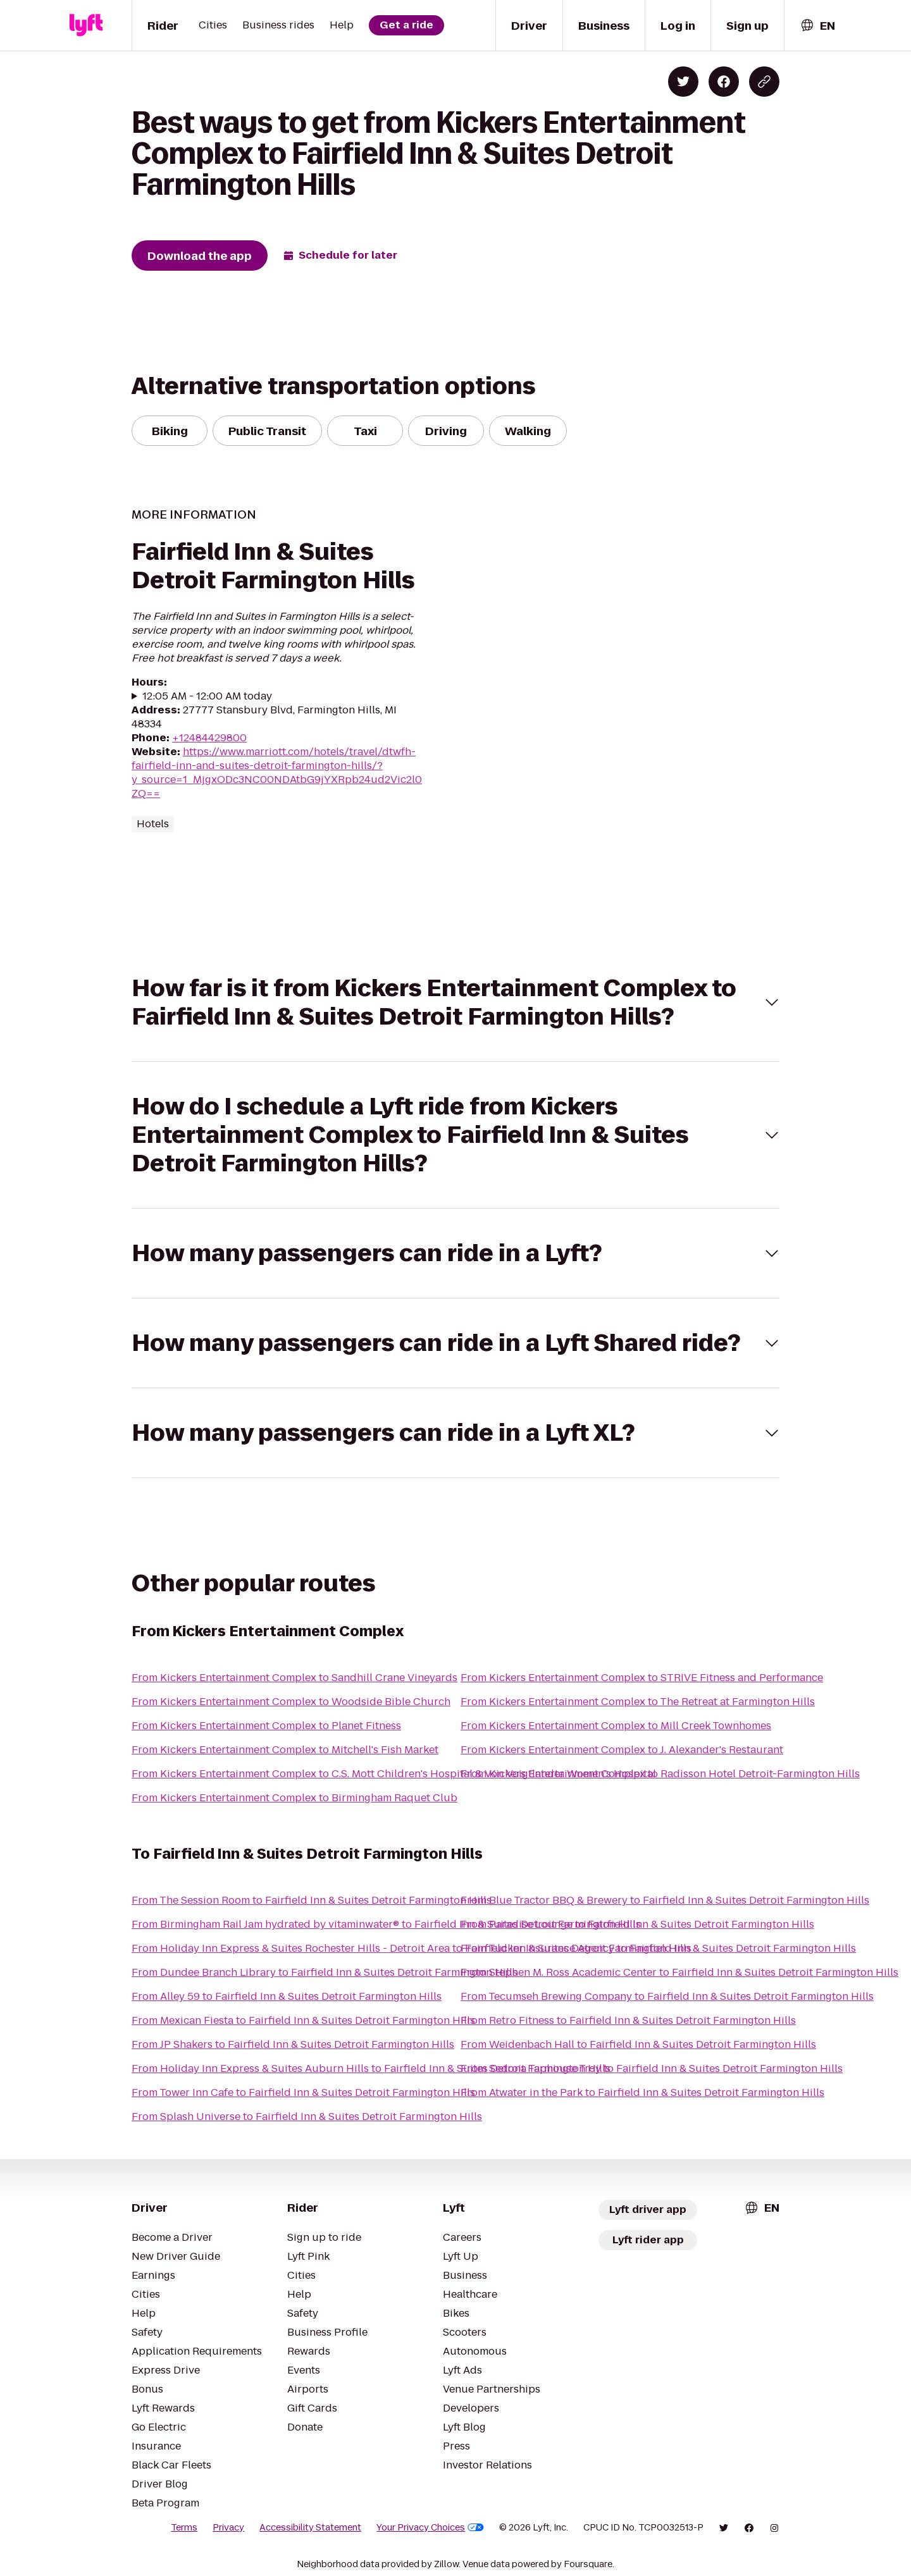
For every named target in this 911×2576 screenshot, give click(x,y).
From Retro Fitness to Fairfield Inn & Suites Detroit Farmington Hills (628, 2020)
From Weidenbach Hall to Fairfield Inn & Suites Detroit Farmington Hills (638, 2044)
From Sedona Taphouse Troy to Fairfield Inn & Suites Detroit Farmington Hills (652, 2068)
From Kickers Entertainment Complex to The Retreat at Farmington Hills (638, 1701)
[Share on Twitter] (683, 81)
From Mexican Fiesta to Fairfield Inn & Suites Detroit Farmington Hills (303, 2020)
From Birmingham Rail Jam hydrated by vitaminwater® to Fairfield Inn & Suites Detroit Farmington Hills (386, 1924)
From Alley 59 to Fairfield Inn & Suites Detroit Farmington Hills (287, 1996)
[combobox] (817, 26)
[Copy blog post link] (764, 81)
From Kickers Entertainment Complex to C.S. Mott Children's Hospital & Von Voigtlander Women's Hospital (394, 1773)
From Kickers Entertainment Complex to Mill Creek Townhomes (616, 1725)
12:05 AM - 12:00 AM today (207, 696)
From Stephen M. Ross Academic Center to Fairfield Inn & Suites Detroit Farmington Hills (679, 1972)
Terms (184, 2527)
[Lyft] (86, 25)
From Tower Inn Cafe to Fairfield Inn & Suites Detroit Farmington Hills (303, 2092)
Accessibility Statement (310, 2527)
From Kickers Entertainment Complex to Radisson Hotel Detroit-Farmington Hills (660, 1773)
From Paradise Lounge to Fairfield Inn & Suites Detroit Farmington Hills (637, 1924)
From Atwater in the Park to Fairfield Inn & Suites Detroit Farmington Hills (642, 2092)
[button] (455, 1002)
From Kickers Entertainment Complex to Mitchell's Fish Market (285, 1749)
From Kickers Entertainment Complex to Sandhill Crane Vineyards (294, 1677)
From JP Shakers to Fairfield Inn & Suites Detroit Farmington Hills (293, 2044)
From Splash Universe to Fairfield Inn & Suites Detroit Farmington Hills (307, 2116)
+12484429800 (209, 737)
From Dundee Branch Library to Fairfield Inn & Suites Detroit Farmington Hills (324, 1972)
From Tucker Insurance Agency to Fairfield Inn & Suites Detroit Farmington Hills (658, 1948)
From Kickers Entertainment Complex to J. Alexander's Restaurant (622, 1749)
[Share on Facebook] (724, 81)
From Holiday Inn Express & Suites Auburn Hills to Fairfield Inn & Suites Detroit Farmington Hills (371, 2068)
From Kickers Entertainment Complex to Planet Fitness (266, 1725)
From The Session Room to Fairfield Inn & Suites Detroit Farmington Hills (312, 1900)
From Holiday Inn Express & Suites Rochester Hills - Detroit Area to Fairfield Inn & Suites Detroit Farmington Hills (411, 1948)
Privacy (228, 2527)
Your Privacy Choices (430, 2527)
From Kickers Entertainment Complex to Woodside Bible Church (291, 1701)
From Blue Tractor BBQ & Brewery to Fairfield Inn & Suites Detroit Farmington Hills (665, 1900)
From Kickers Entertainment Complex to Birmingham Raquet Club (294, 1797)
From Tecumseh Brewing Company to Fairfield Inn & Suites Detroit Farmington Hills (667, 1996)
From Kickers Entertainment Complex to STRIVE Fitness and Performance (642, 1677)
